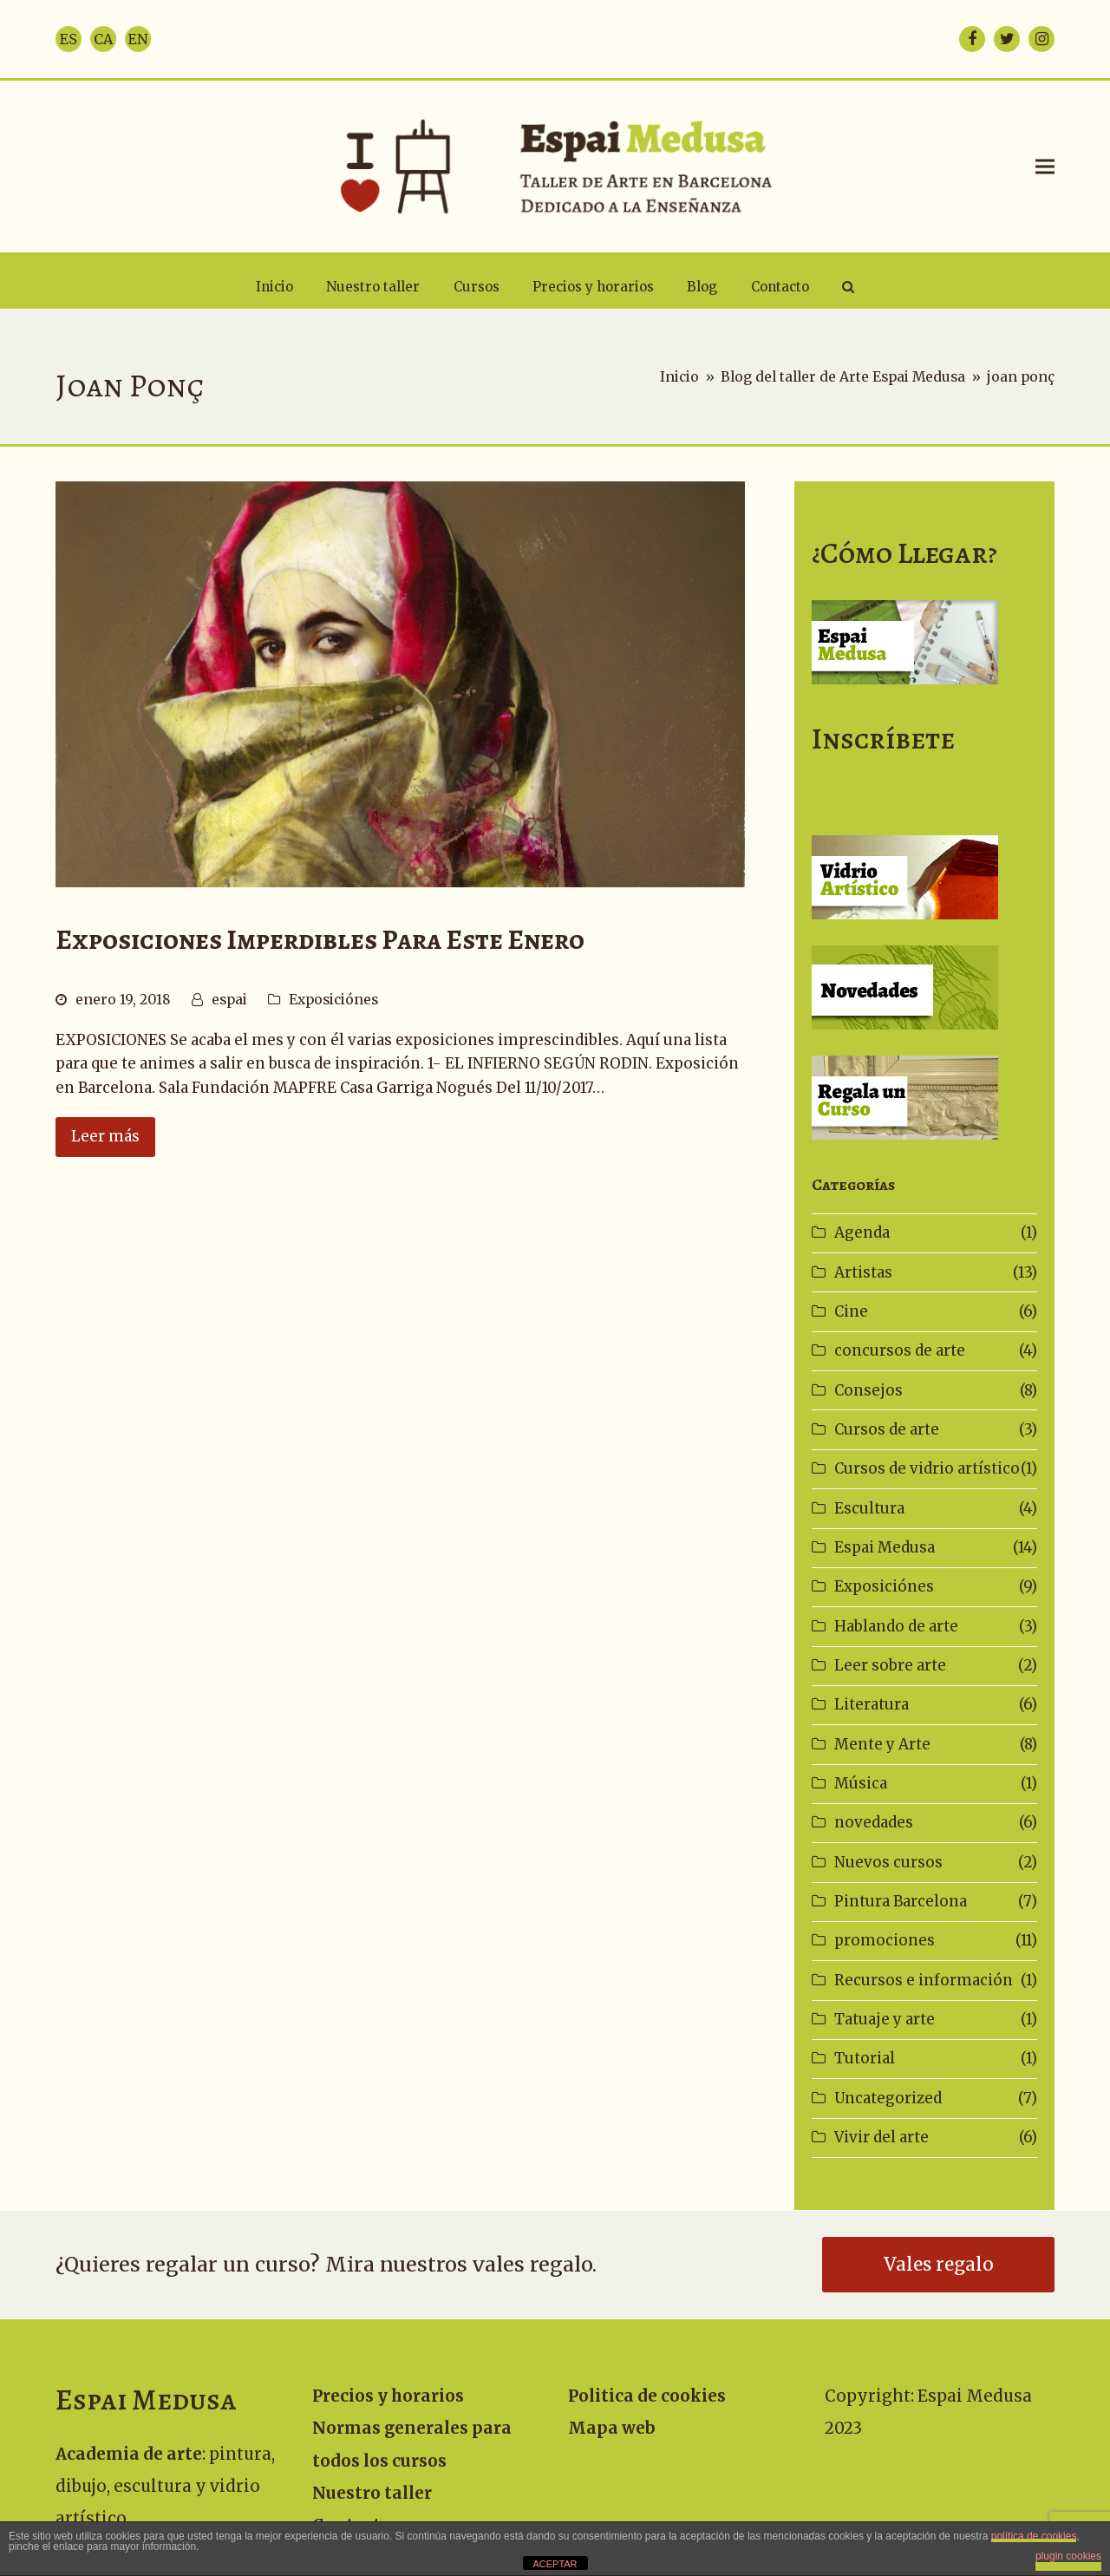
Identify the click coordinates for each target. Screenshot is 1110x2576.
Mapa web (612, 2428)
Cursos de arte (886, 1429)
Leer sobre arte (890, 1665)
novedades (873, 1822)
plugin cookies (1068, 2556)
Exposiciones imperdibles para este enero (320, 939)
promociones (884, 1940)
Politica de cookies (647, 2396)
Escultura (869, 1508)
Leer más (105, 1136)
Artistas (863, 1272)
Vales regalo (939, 2264)
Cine (851, 1311)
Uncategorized (888, 2098)
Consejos (868, 1390)
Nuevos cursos (888, 1862)
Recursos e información (923, 1980)
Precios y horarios (388, 2396)
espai (229, 999)
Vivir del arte (881, 2137)
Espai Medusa (884, 1547)
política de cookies (1034, 2536)
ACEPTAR (554, 2564)
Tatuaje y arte (884, 2019)
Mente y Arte (882, 1744)
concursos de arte (899, 1350)
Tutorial (864, 2058)
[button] (1044, 166)
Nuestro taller (372, 2493)
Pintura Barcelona (900, 1901)
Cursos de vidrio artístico (927, 1468)
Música (860, 1783)
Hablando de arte (896, 1626)
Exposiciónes (333, 999)
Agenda (862, 1232)
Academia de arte (129, 2454)
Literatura (871, 1704)
